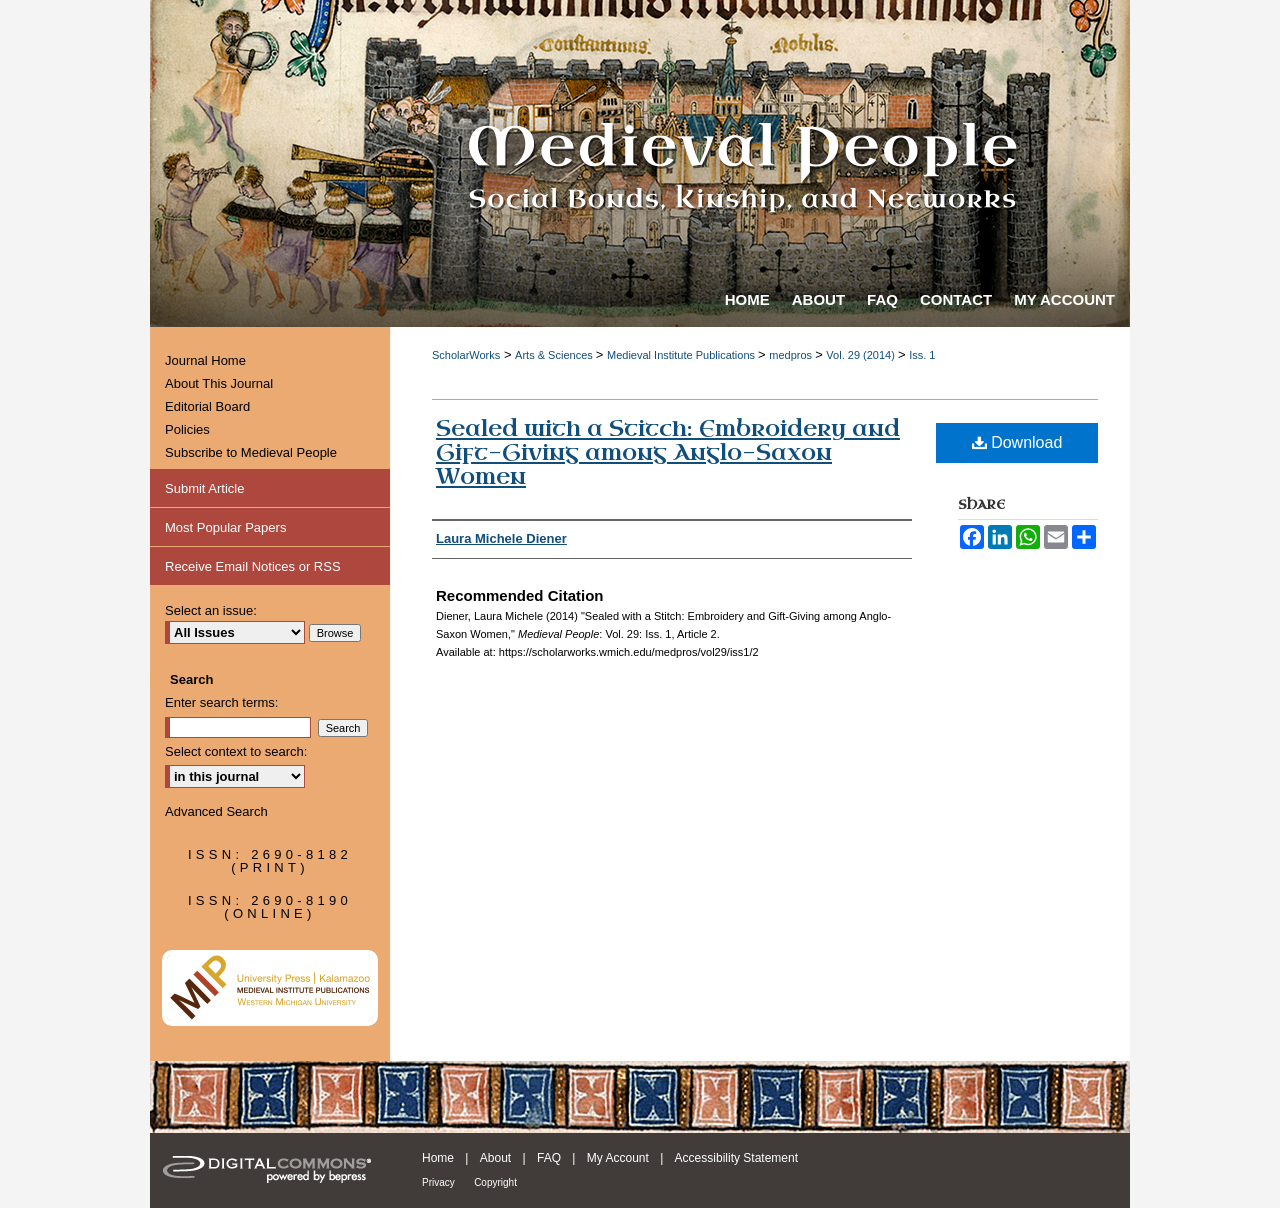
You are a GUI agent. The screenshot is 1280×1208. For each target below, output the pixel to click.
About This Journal (219, 383)
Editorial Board (207, 406)
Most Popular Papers (225, 527)
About (495, 1158)
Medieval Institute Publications (682, 355)
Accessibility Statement (736, 1158)
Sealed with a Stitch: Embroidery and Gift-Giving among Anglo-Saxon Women (668, 452)
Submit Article (204, 488)
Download (1017, 442)
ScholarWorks (466, 355)
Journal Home (205, 360)
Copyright (495, 1182)
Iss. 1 (922, 355)
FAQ (549, 1158)
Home (438, 1158)
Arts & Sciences (555, 355)
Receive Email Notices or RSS (253, 566)
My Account (618, 1158)
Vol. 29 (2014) (862, 355)
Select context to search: (236, 751)
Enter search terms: (221, 702)
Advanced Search (216, 811)
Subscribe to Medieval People (251, 452)
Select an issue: (211, 610)
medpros (792, 355)
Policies (187, 429)
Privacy (438, 1182)
